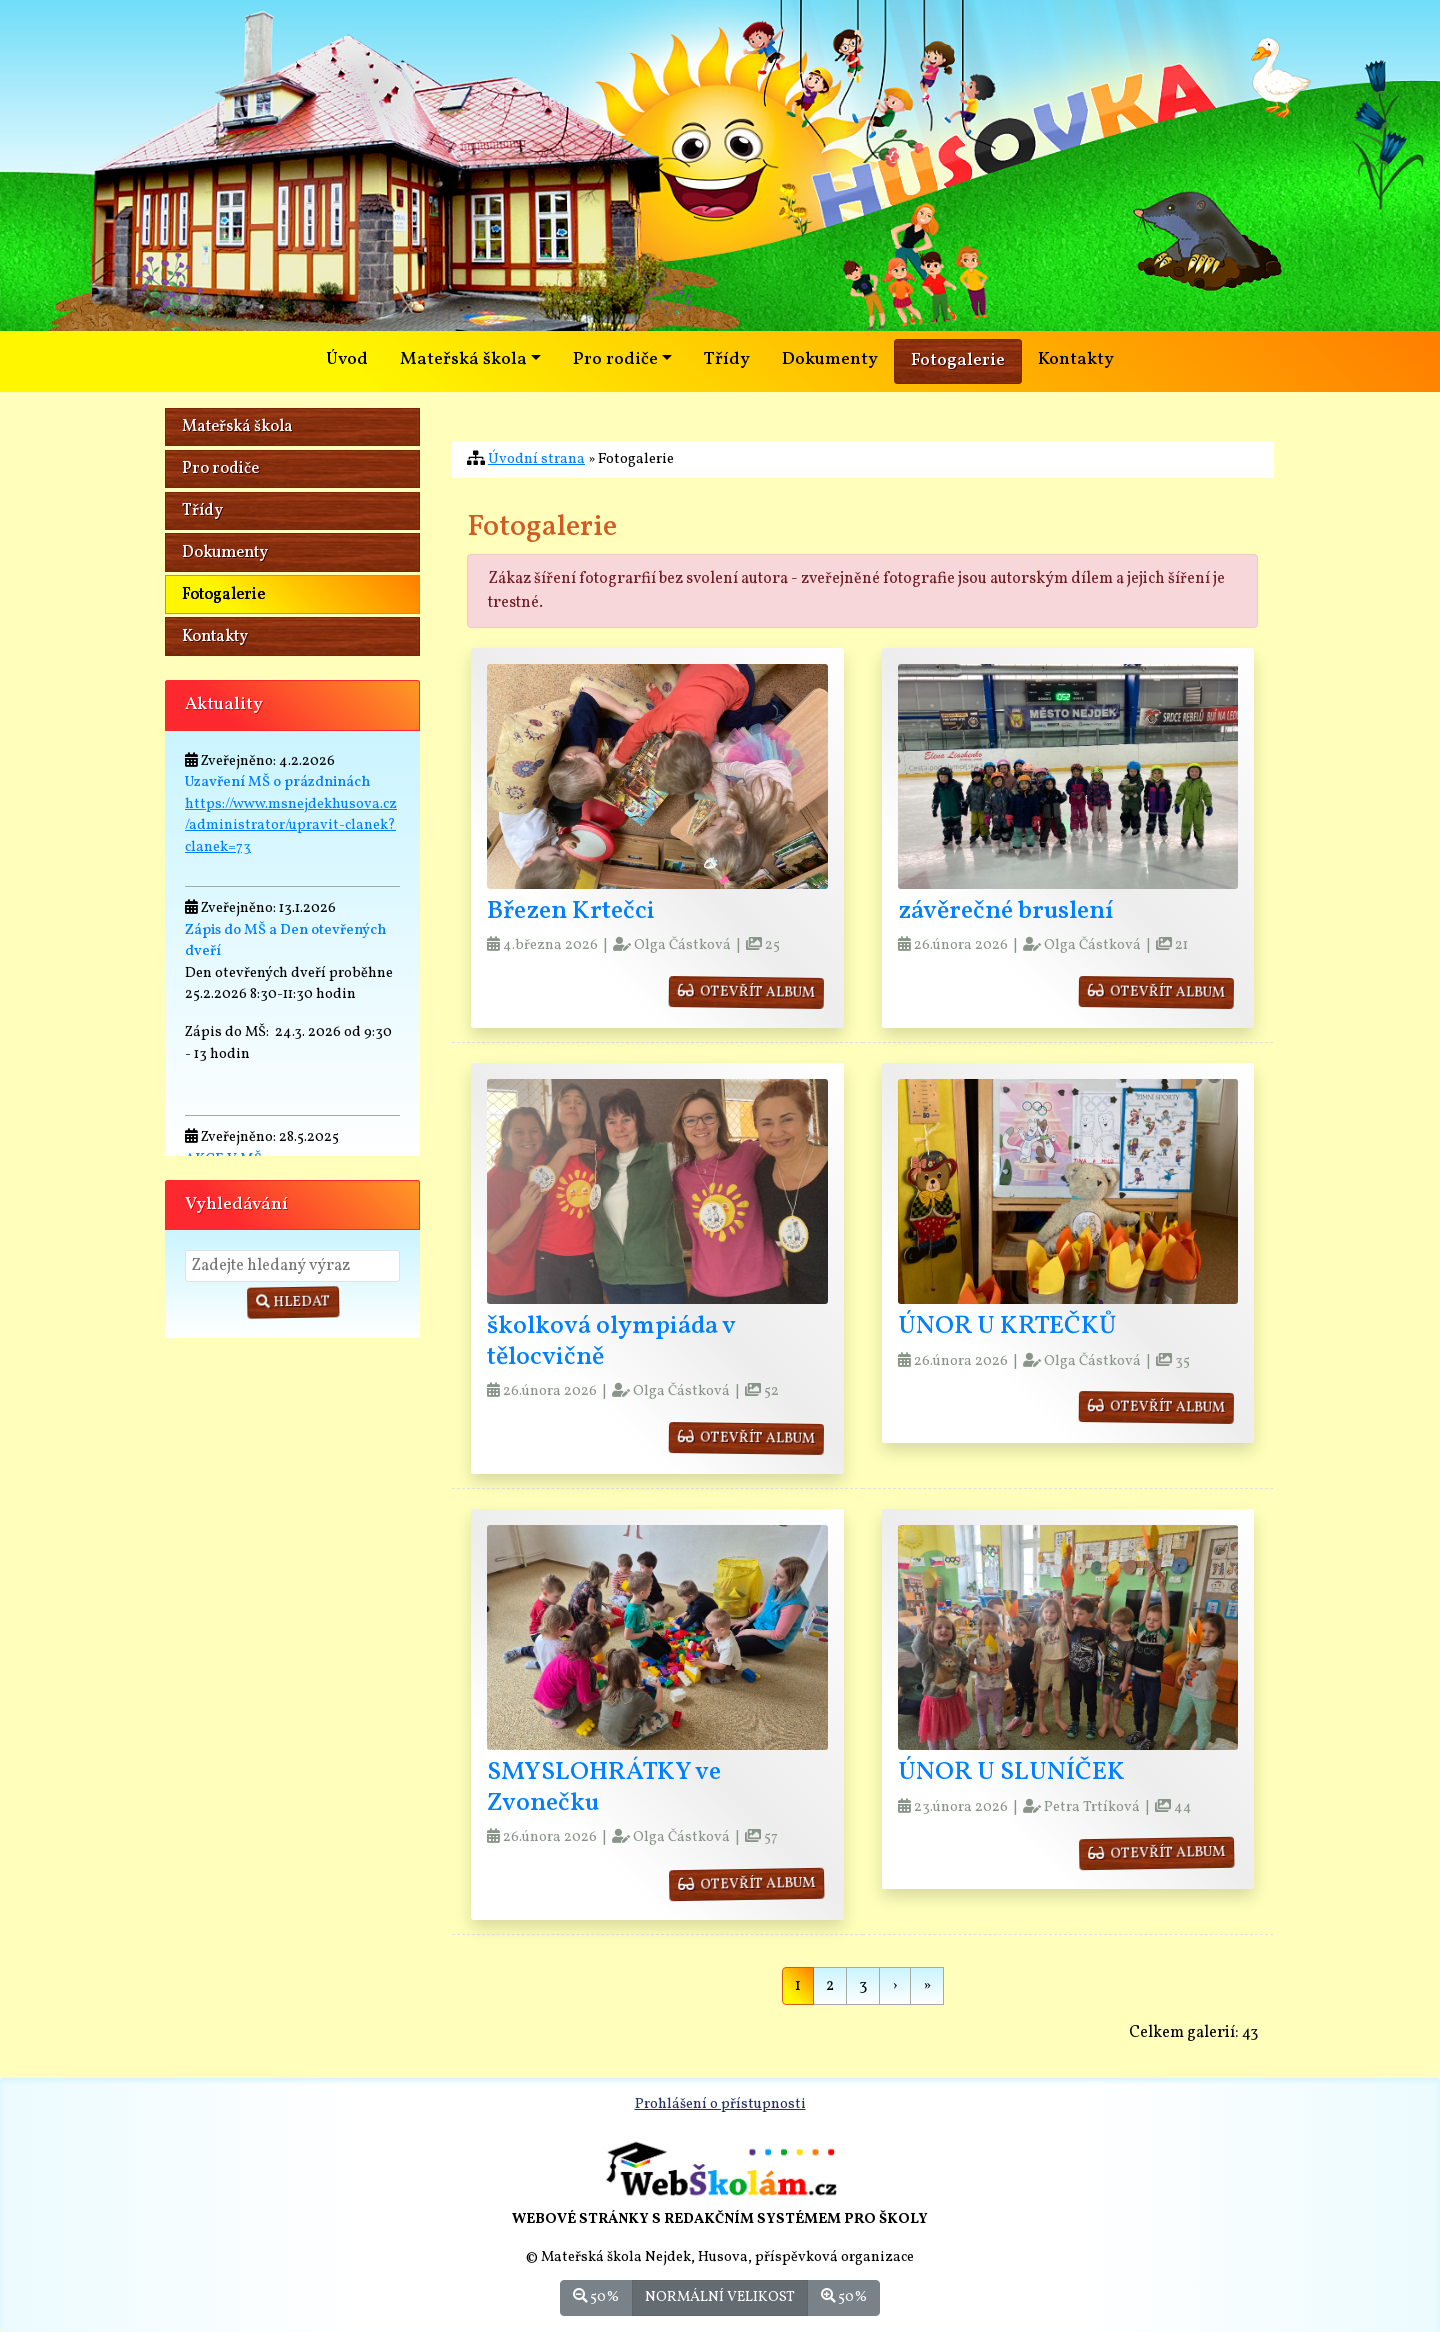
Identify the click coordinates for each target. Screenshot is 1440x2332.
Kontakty (1076, 359)
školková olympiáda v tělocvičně (611, 1342)
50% (596, 2297)
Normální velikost (720, 2297)
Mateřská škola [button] (463, 359)
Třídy (727, 359)
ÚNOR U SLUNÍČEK (1011, 1772)
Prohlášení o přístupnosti (720, 2104)
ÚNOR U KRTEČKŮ (1007, 1326)
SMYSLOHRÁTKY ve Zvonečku (604, 1788)
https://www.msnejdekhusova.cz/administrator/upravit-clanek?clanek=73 (291, 825)
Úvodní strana (536, 459)
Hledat (293, 1302)
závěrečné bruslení (1005, 911)
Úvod (347, 359)
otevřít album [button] (746, 992)
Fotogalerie (958, 360)
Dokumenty (830, 359)
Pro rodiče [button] (615, 359)
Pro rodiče (220, 469)
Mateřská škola (237, 427)
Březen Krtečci (571, 911)
